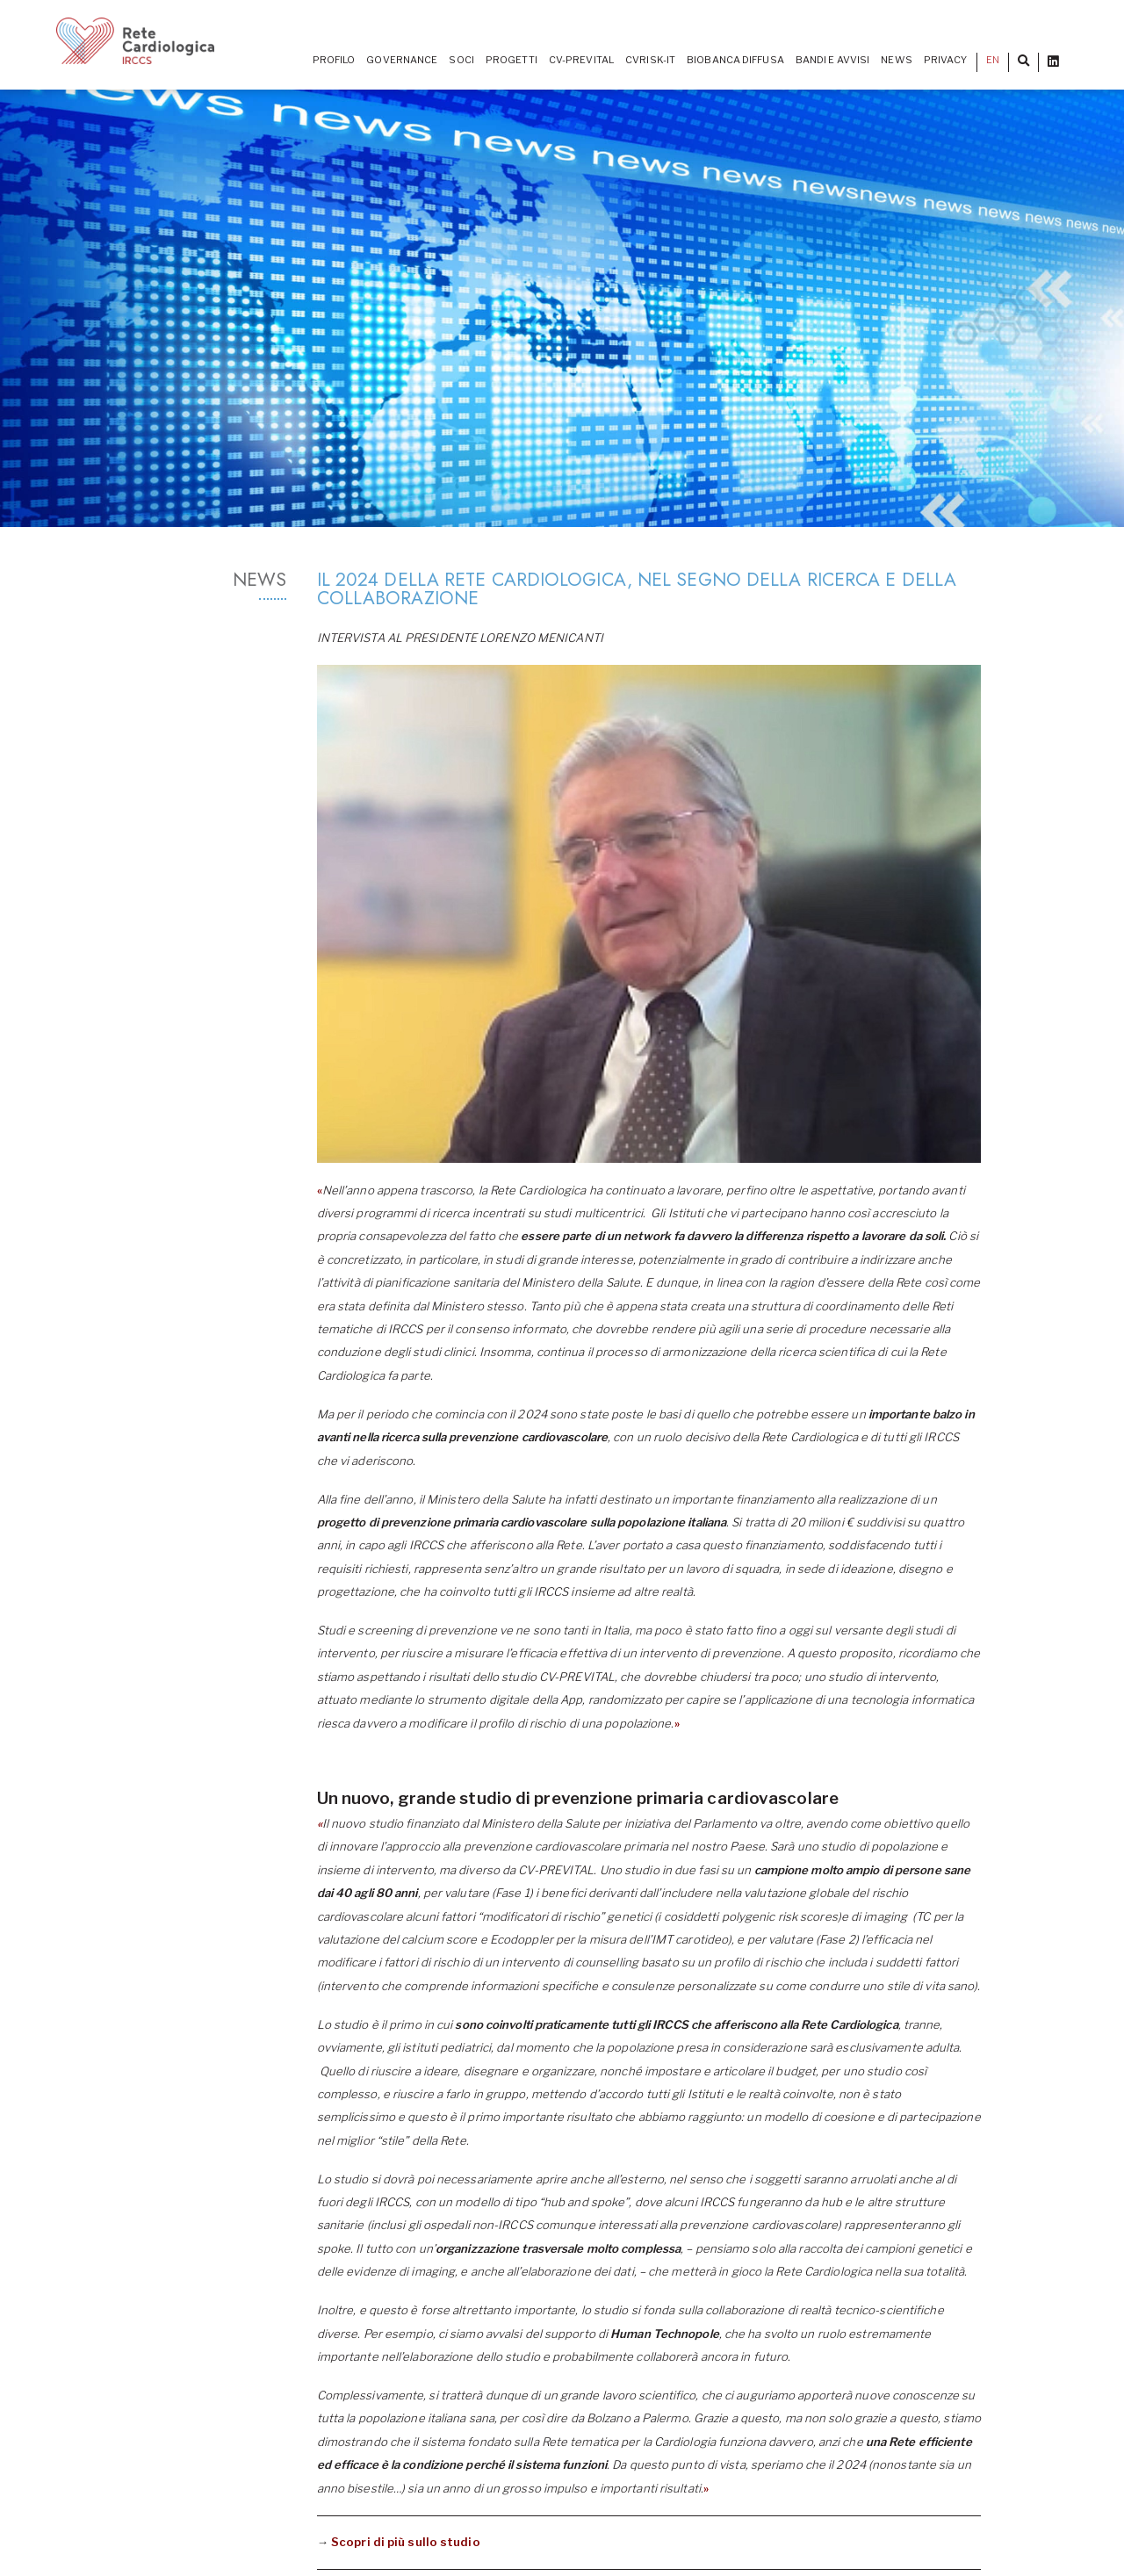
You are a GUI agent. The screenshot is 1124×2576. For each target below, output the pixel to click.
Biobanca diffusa (735, 60)
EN (992, 60)
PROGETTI (511, 60)
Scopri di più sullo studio (405, 2542)
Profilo (334, 60)
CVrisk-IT (650, 60)
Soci (461, 60)
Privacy (946, 60)
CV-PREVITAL (581, 60)
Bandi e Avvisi (832, 60)
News (896, 60)
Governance (401, 60)
